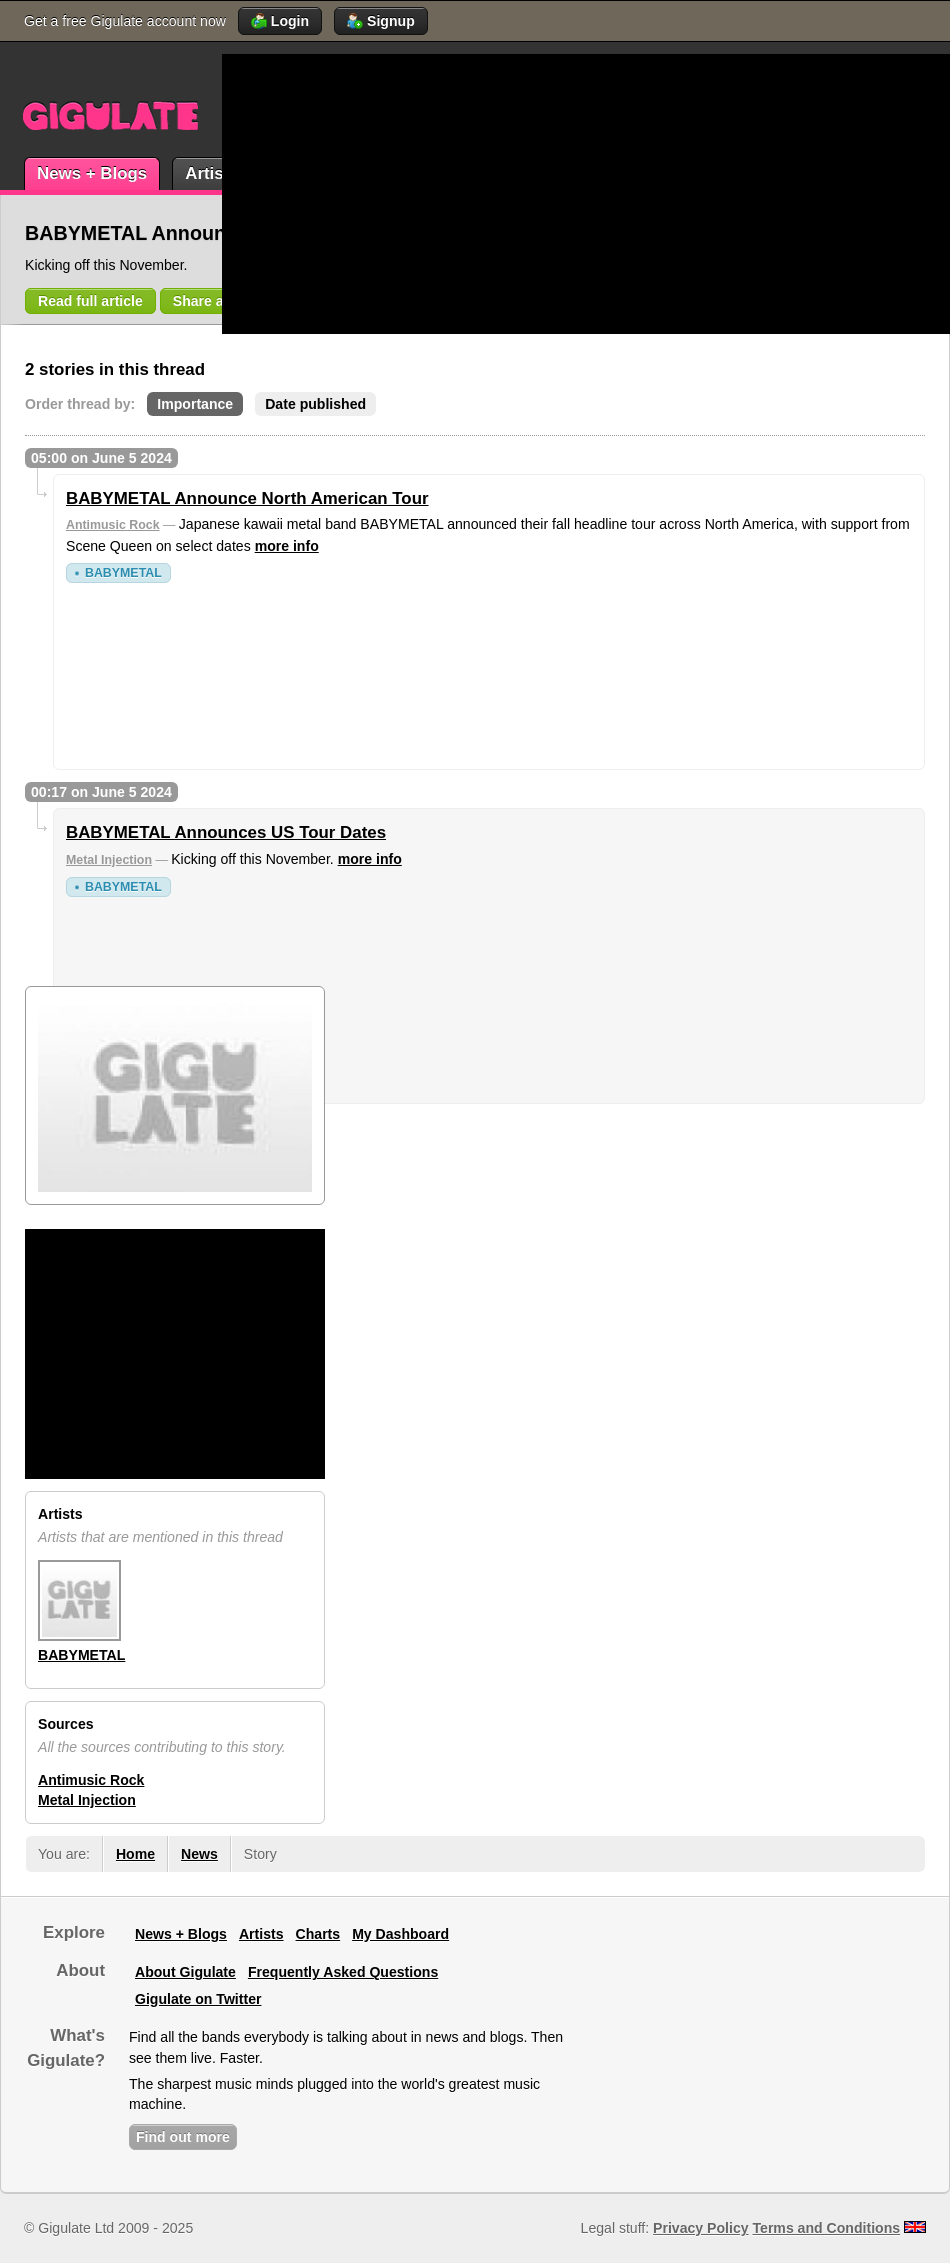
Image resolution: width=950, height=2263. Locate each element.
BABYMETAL (123, 573)
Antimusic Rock (113, 525)
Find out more (183, 2137)
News (199, 1854)
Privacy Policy (700, 2228)
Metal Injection (109, 860)
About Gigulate (185, 1972)
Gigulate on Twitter (198, 1999)
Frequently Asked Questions (343, 1972)
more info (287, 546)
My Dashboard (400, 1934)
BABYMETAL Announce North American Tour (247, 498)
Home (135, 1854)
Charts (318, 1934)
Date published (315, 404)
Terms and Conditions (827, 2228)
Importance (195, 404)
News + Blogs (92, 173)
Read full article (90, 301)
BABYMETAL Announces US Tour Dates (226, 832)
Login (280, 21)
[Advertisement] (464, 194)
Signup (381, 21)
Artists (211, 173)
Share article (215, 301)
